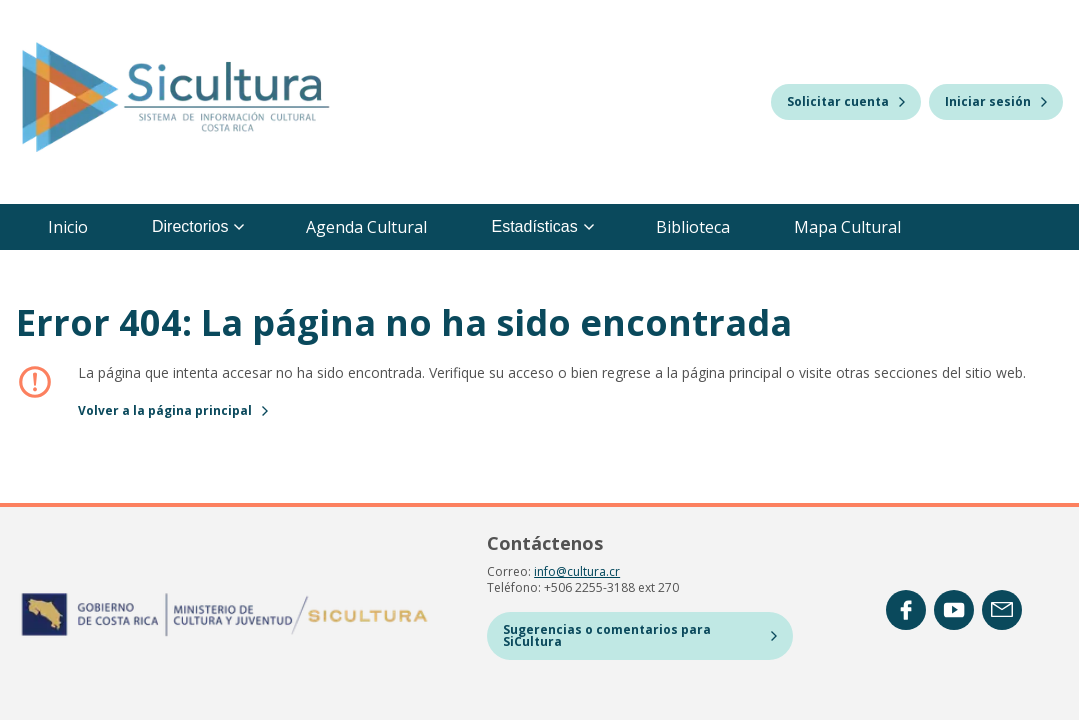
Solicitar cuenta (846, 101)
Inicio (68, 227)
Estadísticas (542, 226)
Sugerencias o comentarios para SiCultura (640, 635)
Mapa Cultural (847, 227)
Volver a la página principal (173, 411)
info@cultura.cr (577, 571)
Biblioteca (693, 227)
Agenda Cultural (366, 227)
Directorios (198, 226)
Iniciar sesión (996, 101)
